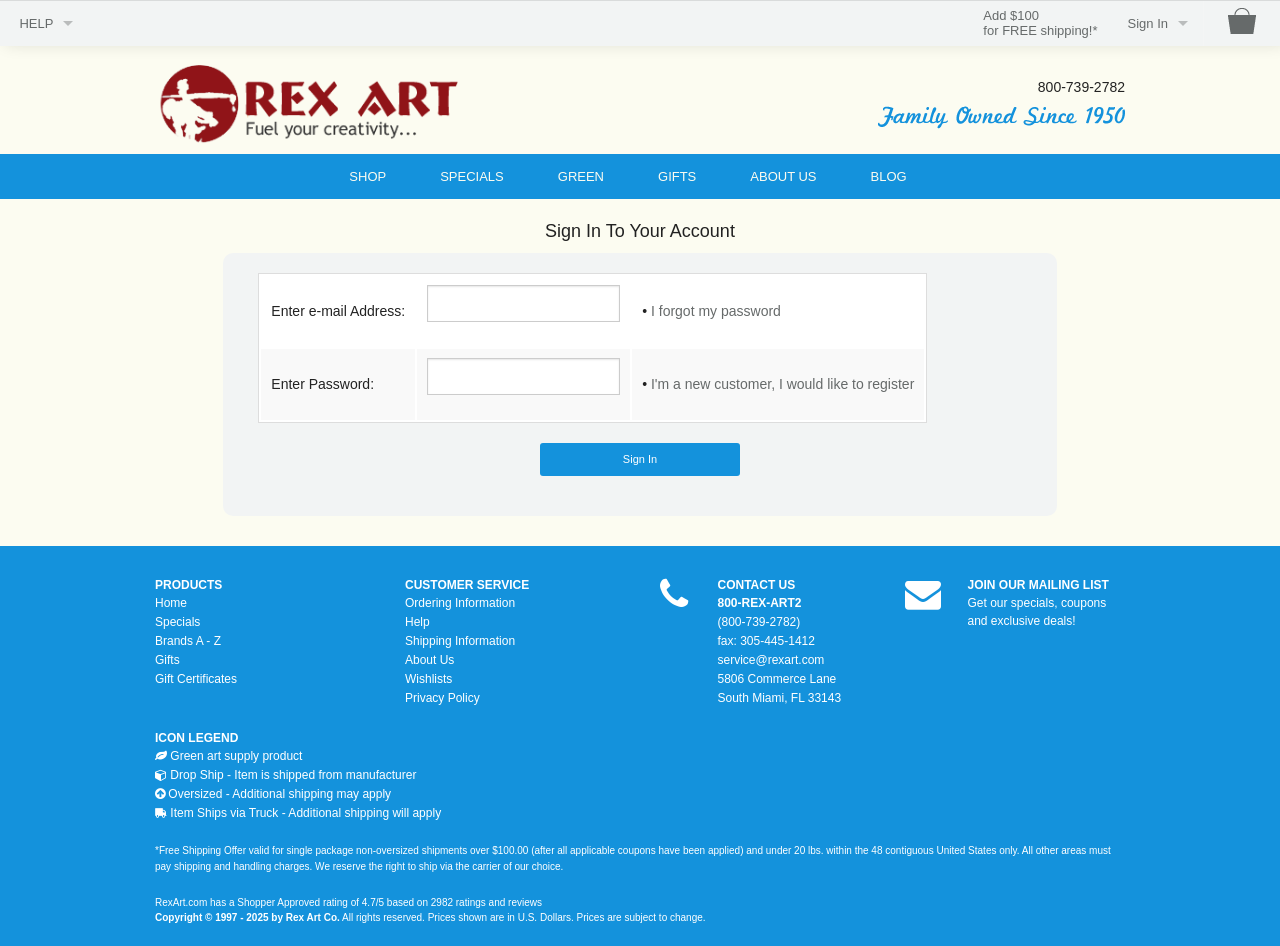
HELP (36, 23)
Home (171, 603)
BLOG (889, 176)
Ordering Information (460, 603)
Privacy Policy (442, 698)
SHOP (367, 176)
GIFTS (677, 176)
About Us (429, 660)
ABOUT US (783, 176)
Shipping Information (460, 641)
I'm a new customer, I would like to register (782, 384)
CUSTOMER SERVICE (467, 585)
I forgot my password (716, 311)
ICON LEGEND (196, 738)
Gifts (167, 660)
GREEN (581, 176)
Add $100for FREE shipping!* (1040, 23)
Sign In (1148, 23)
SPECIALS (472, 176)
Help (417, 622)
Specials (177, 622)
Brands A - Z (188, 641)
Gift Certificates (196, 679)
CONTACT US (757, 585)
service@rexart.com (771, 660)
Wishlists (428, 679)
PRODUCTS (188, 585)
